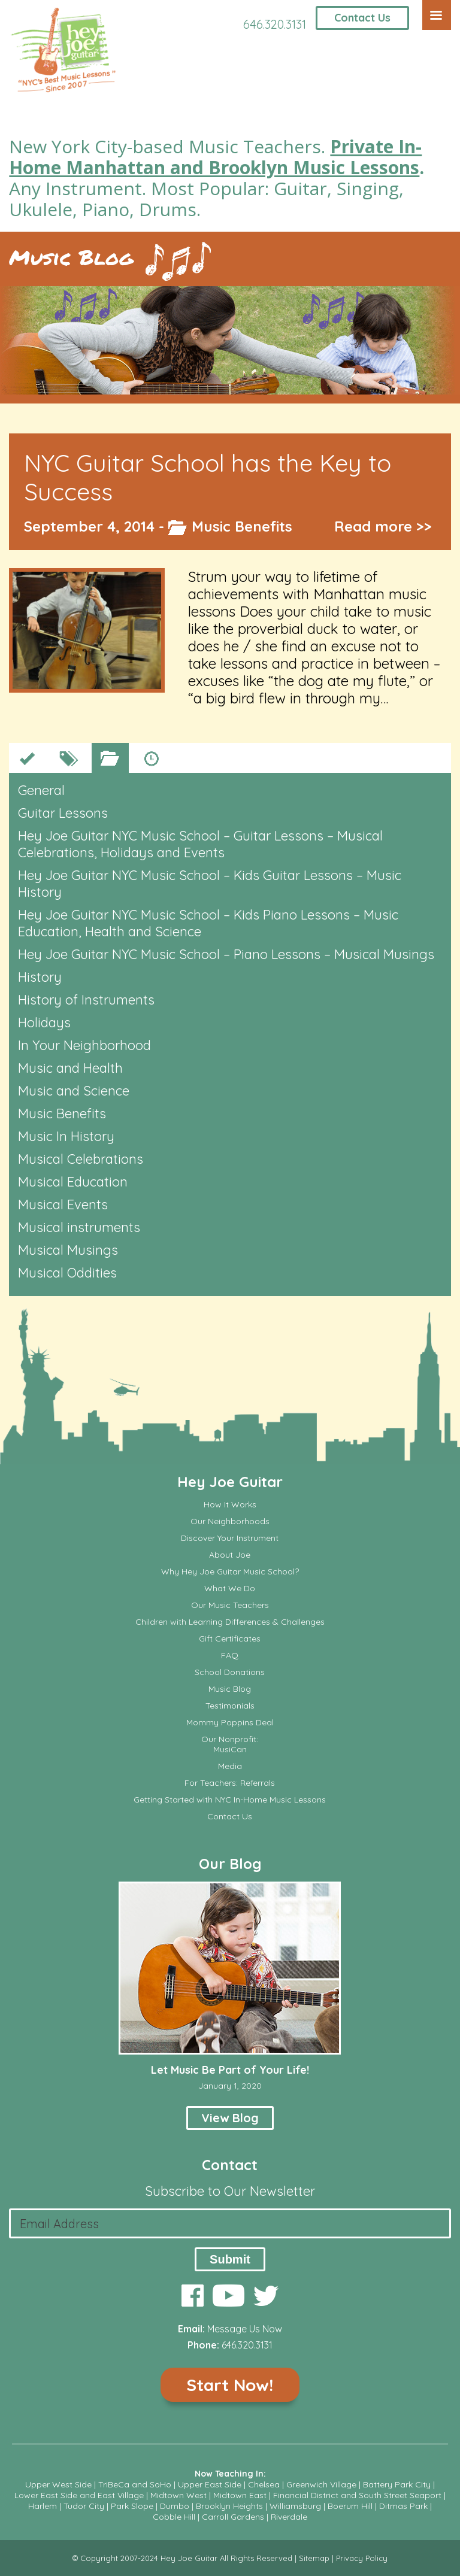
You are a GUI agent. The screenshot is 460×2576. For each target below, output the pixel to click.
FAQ (229, 1655)
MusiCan (230, 1749)
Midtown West (178, 2495)
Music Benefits (242, 526)
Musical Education (73, 1181)
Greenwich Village (321, 2484)
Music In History (66, 1136)
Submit (230, 2259)
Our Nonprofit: (229, 1739)
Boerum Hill (350, 2506)
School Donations (230, 1672)
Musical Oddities (67, 1272)
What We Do (229, 1588)
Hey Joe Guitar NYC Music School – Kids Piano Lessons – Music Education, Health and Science (208, 923)
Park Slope (132, 2506)
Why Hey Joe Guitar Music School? (230, 1572)
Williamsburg (295, 2506)
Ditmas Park (403, 2506)
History (40, 977)
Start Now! (229, 2384)
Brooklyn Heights (229, 2506)
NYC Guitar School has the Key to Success (207, 477)
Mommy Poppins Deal (230, 1723)
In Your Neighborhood (84, 1045)
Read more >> (383, 526)
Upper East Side (209, 2484)
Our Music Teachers (230, 1605)
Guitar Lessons (63, 813)
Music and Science (73, 1090)
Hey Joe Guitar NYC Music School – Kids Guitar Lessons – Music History (209, 883)
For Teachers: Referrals (229, 1783)
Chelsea (264, 2484)
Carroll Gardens (233, 2516)
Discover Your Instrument (230, 1538)
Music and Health (70, 1068)
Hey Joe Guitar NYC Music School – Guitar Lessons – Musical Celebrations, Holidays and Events (200, 844)
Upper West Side (58, 2484)
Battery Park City (397, 2484)
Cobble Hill (174, 2516)
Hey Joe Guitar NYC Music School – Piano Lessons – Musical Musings (226, 954)
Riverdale (289, 2516)
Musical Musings (68, 1250)
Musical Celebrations (80, 1159)
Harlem (42, 2506)
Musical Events (63, 1204)
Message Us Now (244, 2329)
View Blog (230, 2117)
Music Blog (71, 257)
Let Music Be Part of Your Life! (230, 2070)
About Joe (229, 1555)
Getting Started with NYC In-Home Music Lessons (230, 1800)
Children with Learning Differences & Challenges (230, 1622)
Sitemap (314, 2558)
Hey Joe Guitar (230, 1482)
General (41, 790)
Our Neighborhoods (230, 1521)
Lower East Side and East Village (79, 2495)
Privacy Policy (362, 2558)
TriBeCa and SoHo (134, 2484)
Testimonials (230, 1706)
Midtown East (240, 2495)
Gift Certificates (230, 1639)
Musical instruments (79, 1227)
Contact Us (362, 18)
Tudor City (83, 2506)
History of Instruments (86, 999)
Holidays (44, 1022)
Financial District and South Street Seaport (357, 2495)
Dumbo (174, 2506)
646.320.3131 (274, 24)
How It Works (230, 1505)
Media (230, 1766)
